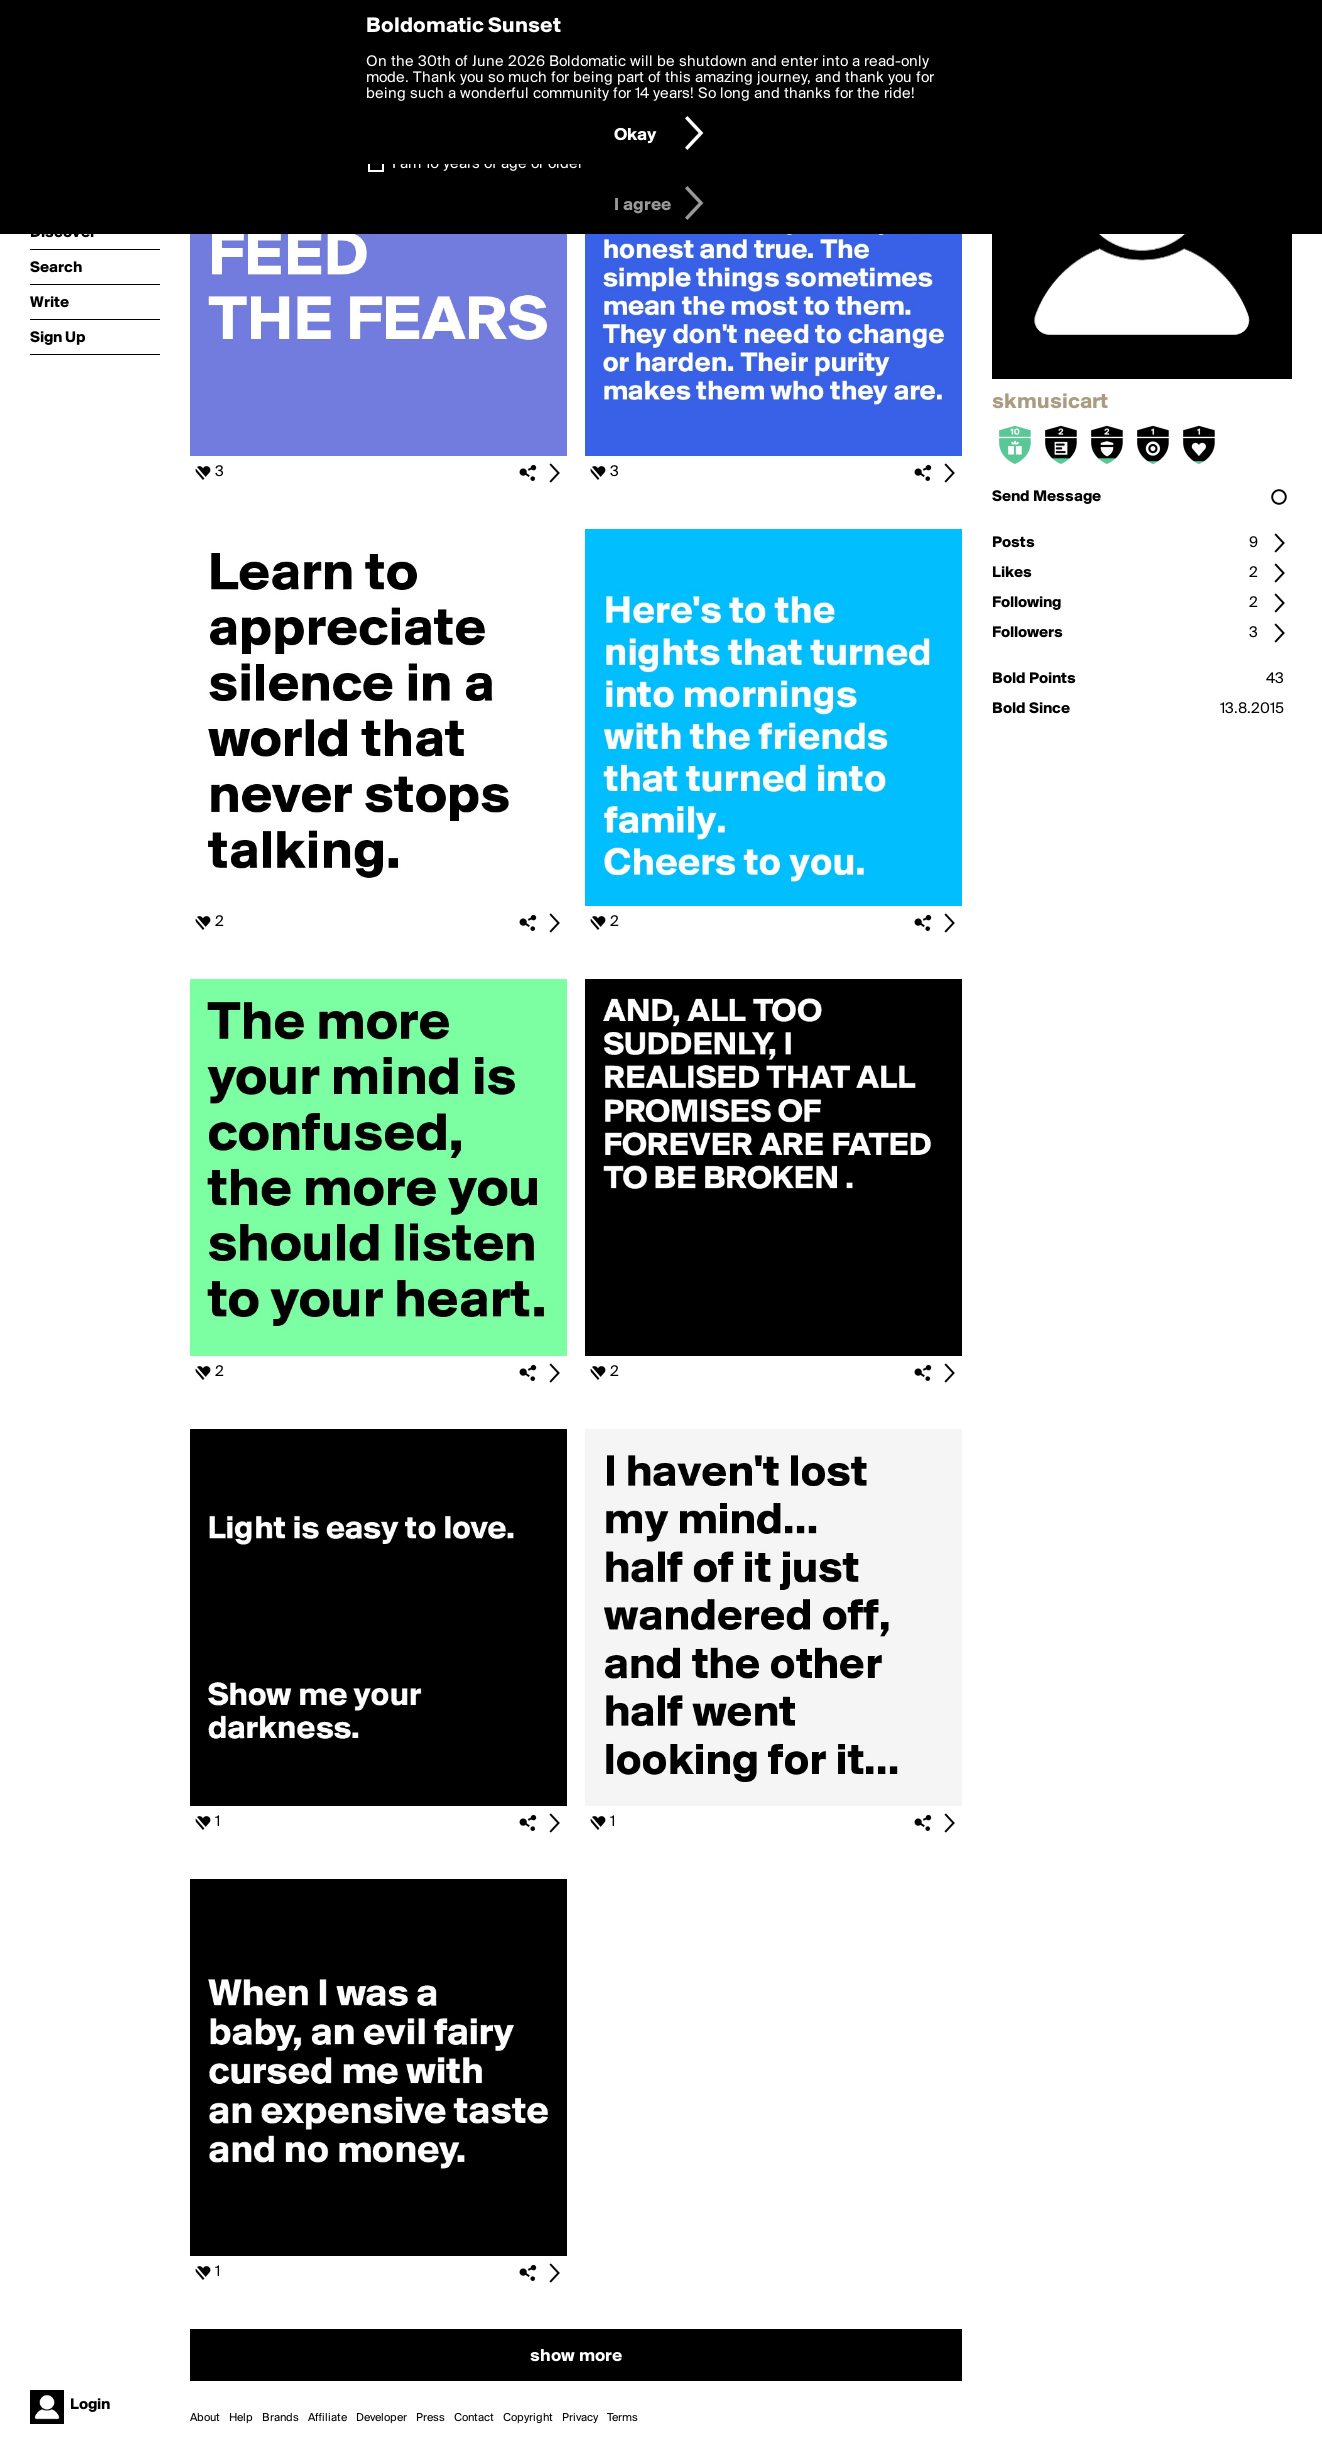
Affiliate (327, 2418)
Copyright (528, 2418)
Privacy (580, 2418)
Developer (381, 2418)
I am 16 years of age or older (487, 164)
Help (241, 2418)
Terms (622, 2418)
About (205, 2418)
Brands (280, 2418)
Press (430, 2418)
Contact (474, 2418)
